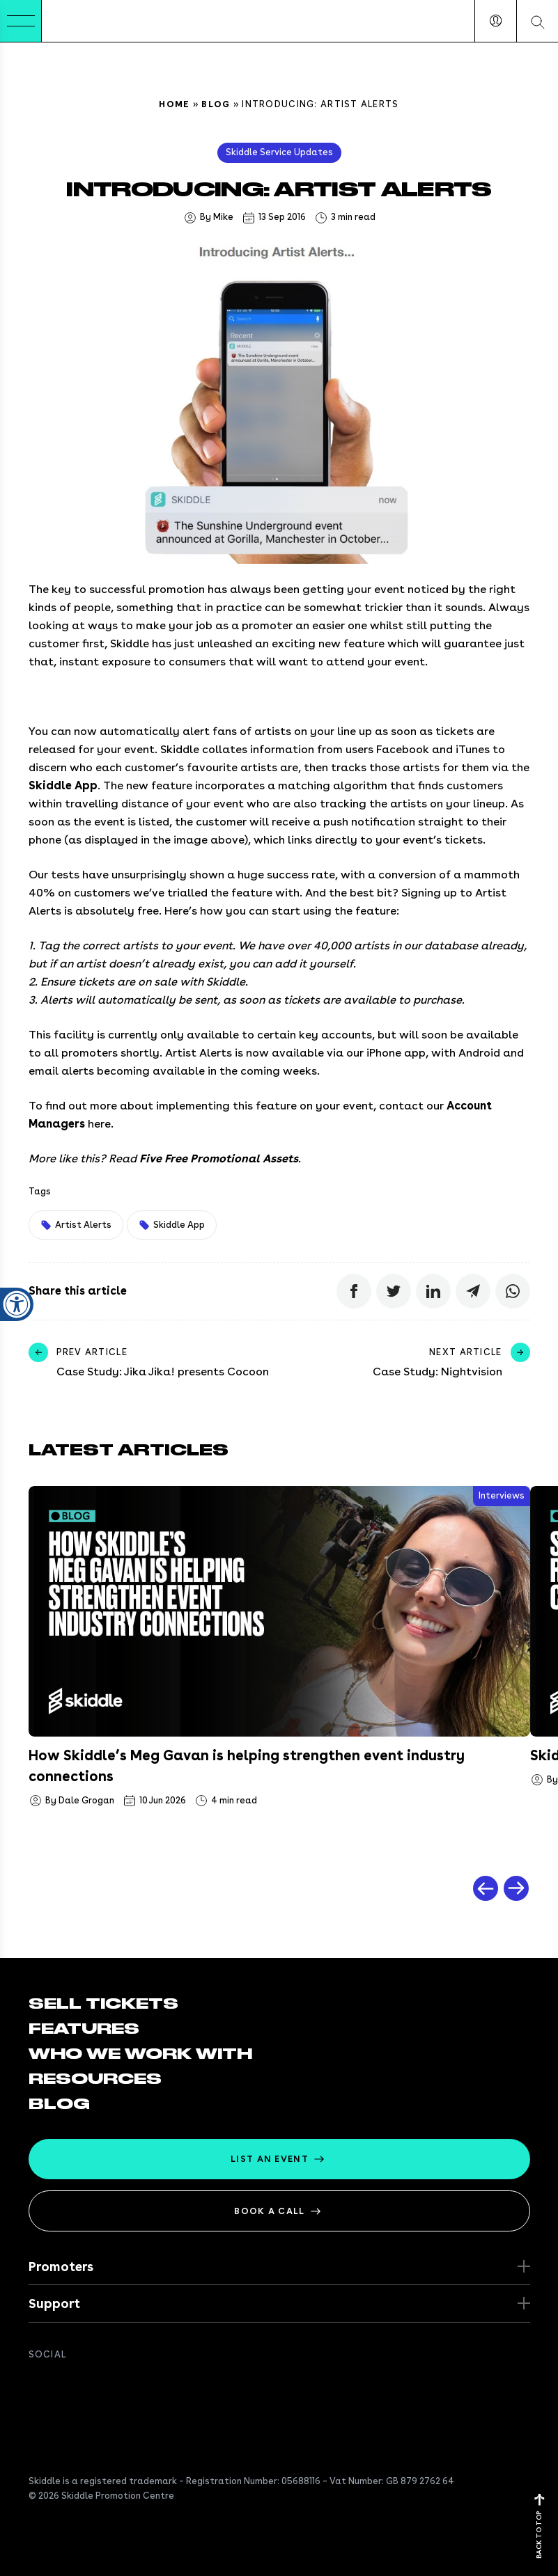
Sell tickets (103, 2004)
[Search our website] (537, 21)
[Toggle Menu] (21, 21)
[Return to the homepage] (84, 21)
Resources (95, 2079)
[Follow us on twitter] (64, 2384)
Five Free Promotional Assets (218, 1158)
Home (174, 104)
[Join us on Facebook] (37, 2384)
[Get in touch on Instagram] (120, 2384)
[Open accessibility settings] (16, 1223)
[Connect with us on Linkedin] (92, 2384)
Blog (215, 104)
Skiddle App (63, 785)
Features (84, 2029)
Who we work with (140, 2054)
